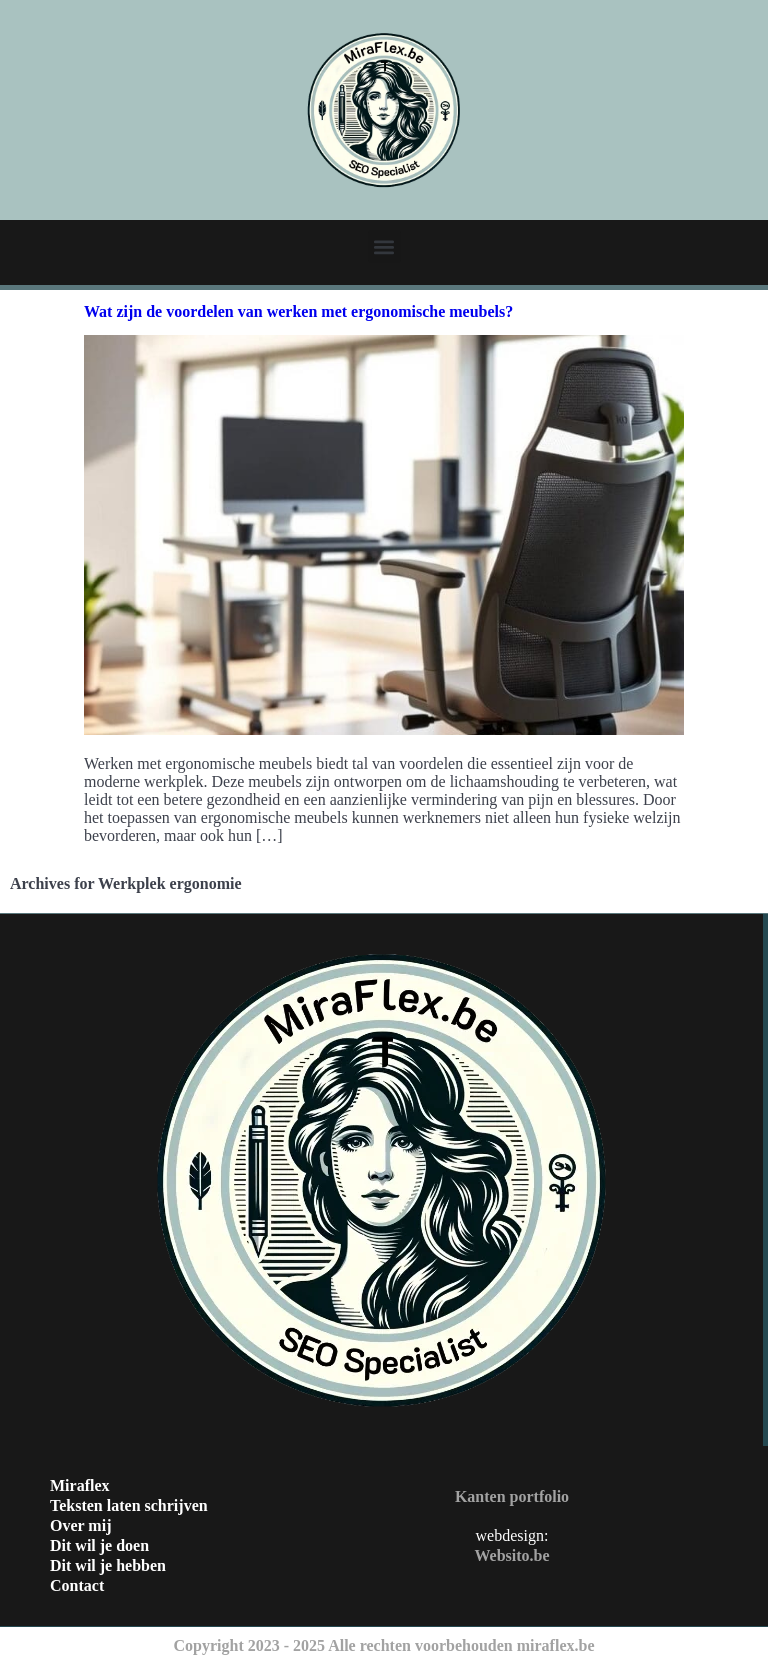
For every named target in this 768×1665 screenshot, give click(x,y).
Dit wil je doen (99, 1545)
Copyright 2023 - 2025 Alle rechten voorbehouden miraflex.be (383, 1645)
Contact (77, 1585)
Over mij (80, 1525)
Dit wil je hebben (108, 1565)
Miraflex (80, 1485)
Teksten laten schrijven (129, 1505)
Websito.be (511, 1555)
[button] (384, 246)
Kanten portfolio (512, 1496)
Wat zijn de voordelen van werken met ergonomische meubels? (298, 311)
